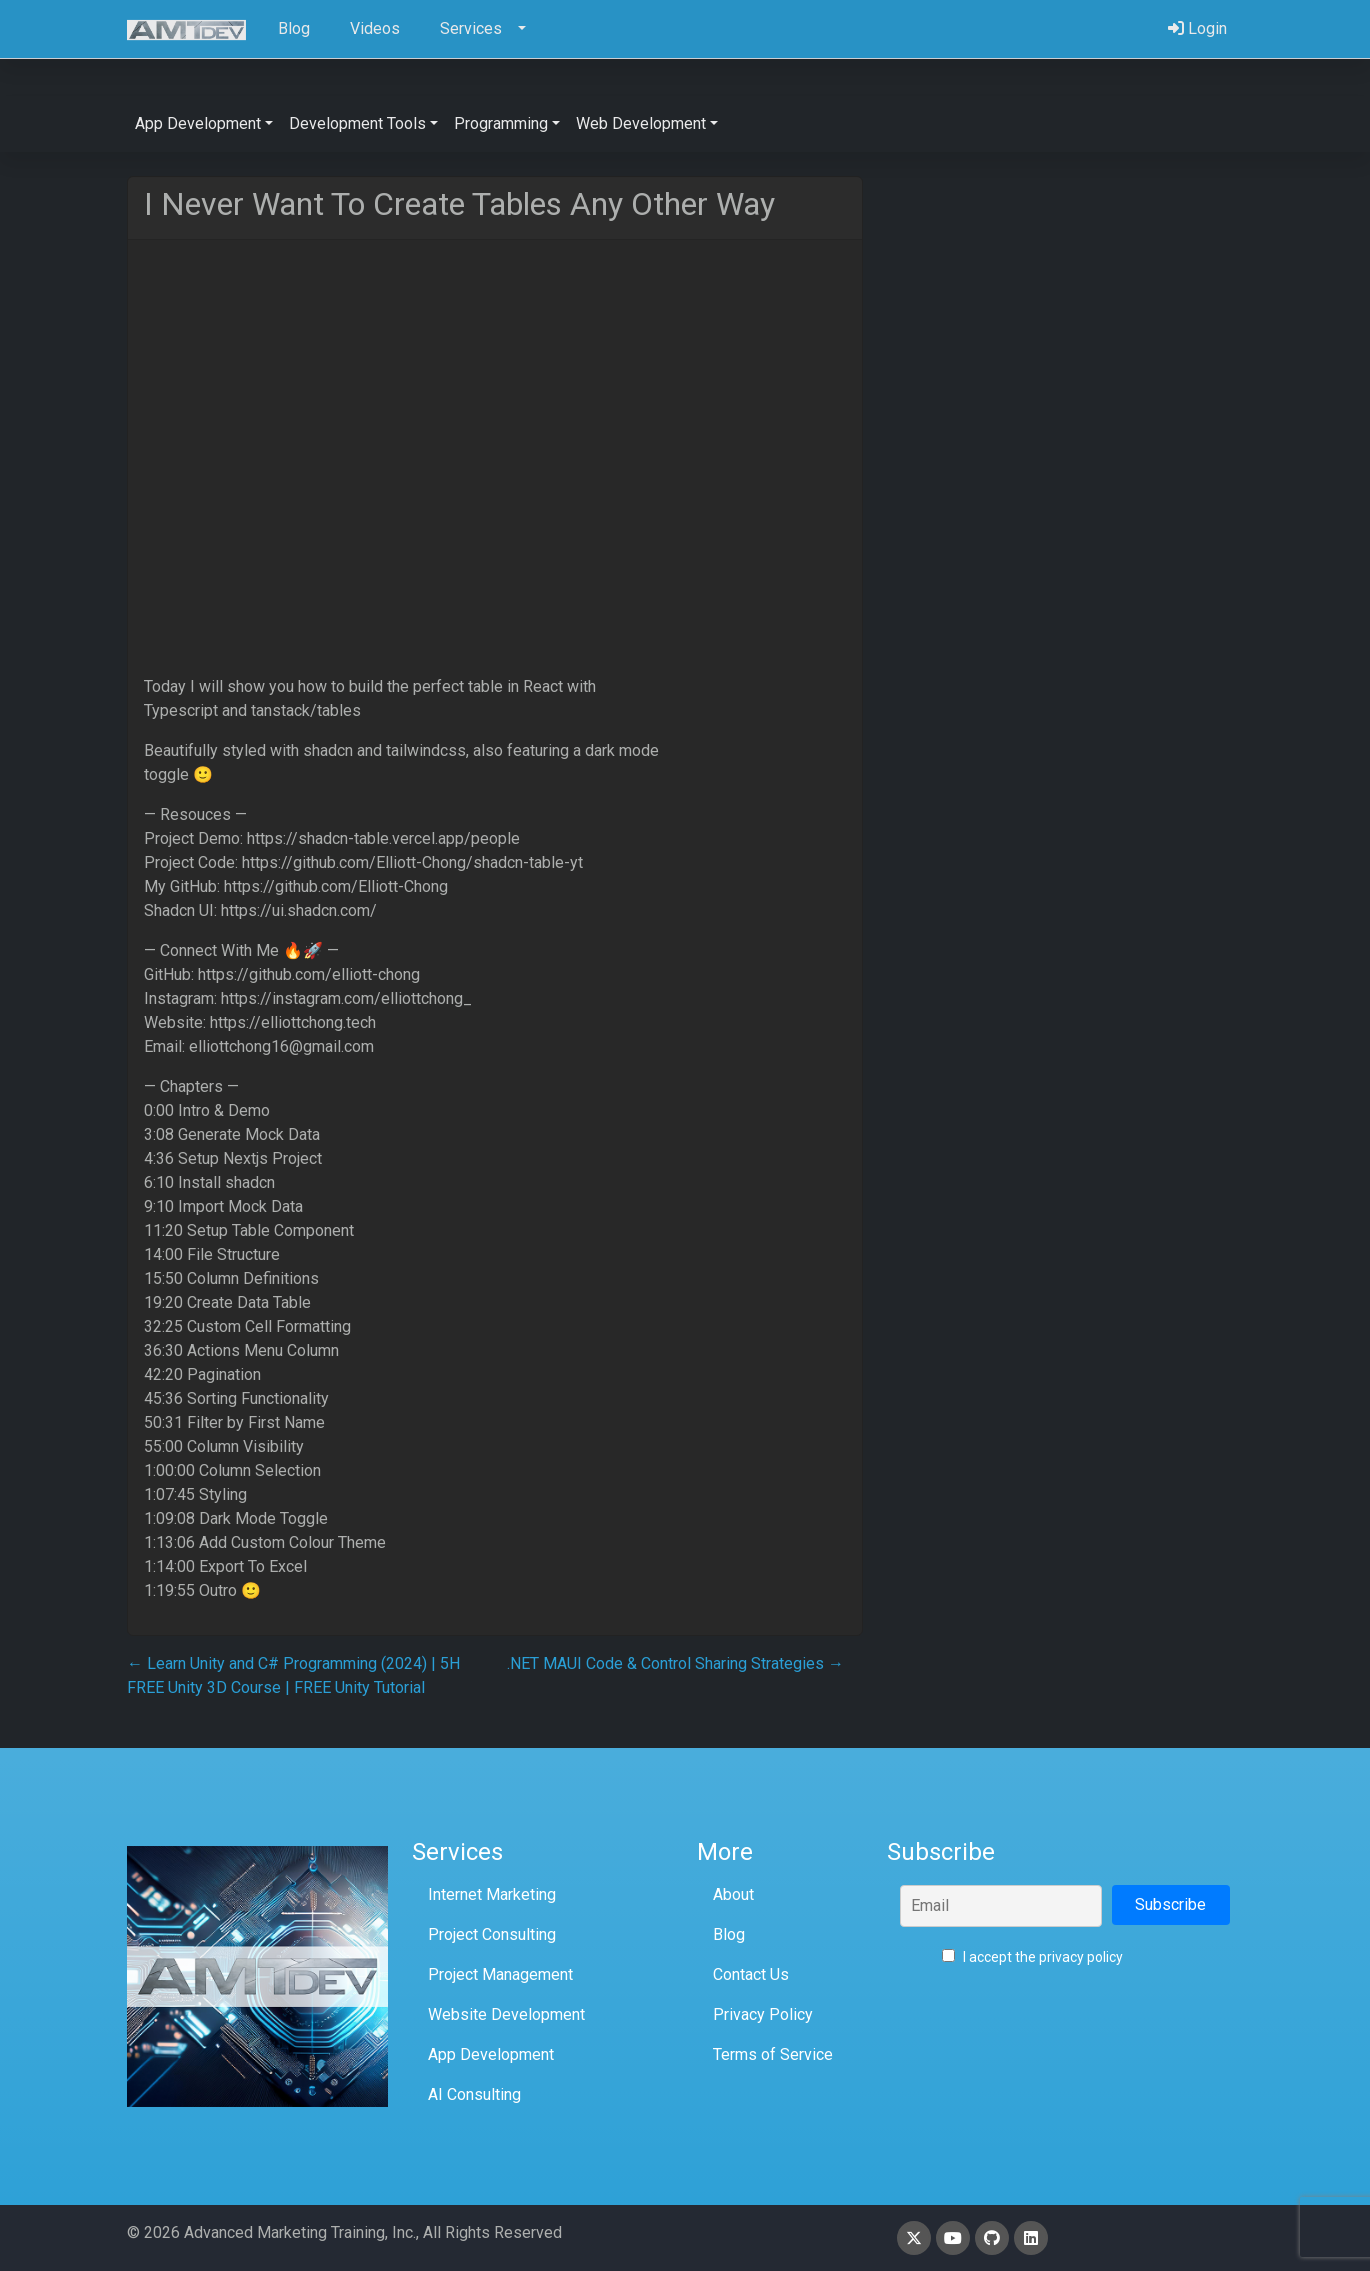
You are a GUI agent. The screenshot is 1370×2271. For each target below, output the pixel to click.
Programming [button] (501, 123)
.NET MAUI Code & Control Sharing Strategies (675, 1663)
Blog (729, 1934)
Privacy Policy (763, 2014)
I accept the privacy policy (1032, 1957)
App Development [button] (198, 123)
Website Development (506, 2014)
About (733, 1894)
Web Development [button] (641, 123)
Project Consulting (492, 1934)
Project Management (500, 1974)
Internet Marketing (492, 1894)
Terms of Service (773, 2054)
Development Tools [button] (357, 123)
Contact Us (751, 1974)
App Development (491, 2054)
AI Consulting (474, 2094)
